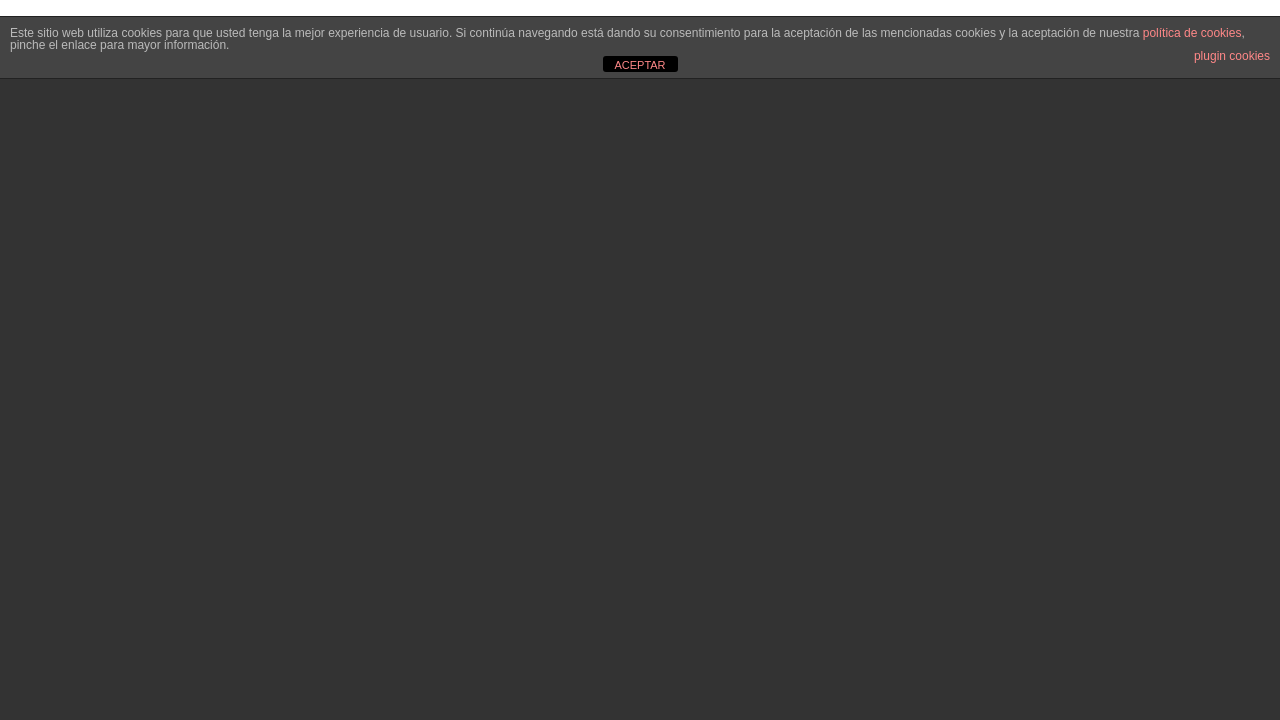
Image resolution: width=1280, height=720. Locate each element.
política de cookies (1192, 33)
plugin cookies (1232, 56)
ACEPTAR (639, 65)
